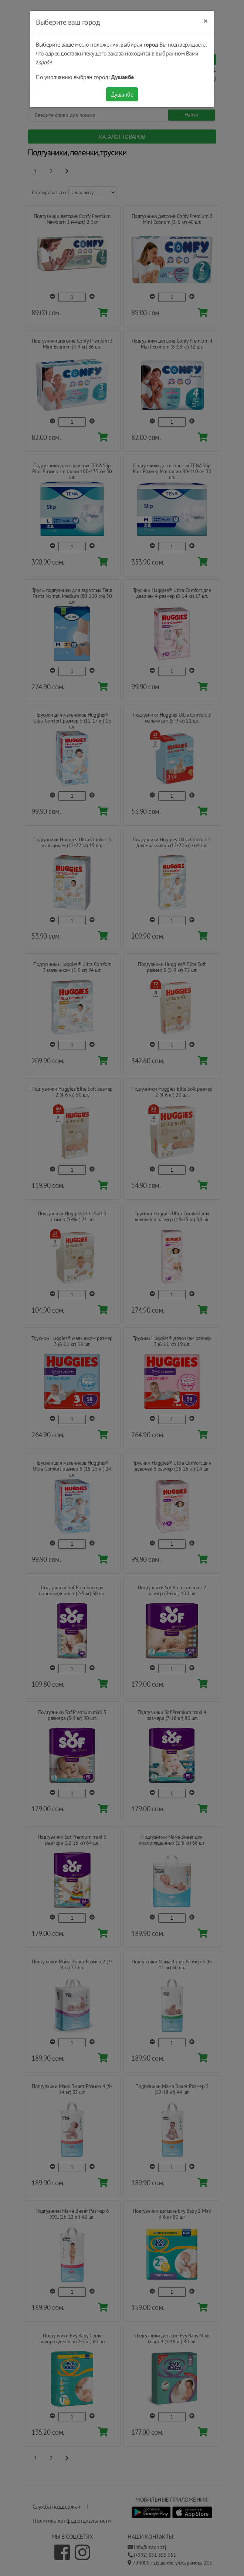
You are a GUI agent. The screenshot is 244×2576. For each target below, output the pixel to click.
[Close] (205, 21)
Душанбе (122, 94)
